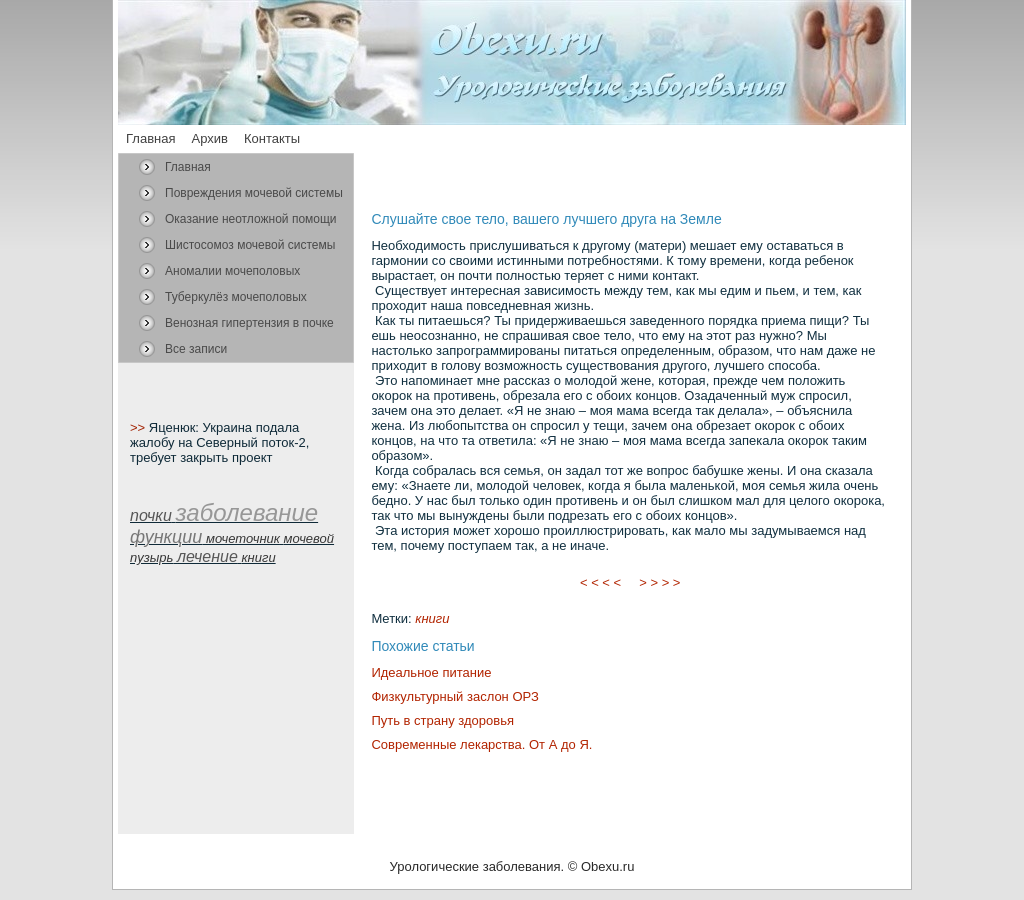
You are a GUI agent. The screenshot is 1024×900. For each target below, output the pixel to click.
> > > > (660, 582)
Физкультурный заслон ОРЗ (454, 696)
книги (432, 618)
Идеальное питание (431, 672)
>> (139, 427)
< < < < (601, 582)
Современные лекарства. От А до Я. (481, 744)
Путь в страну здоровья (442, 720)
